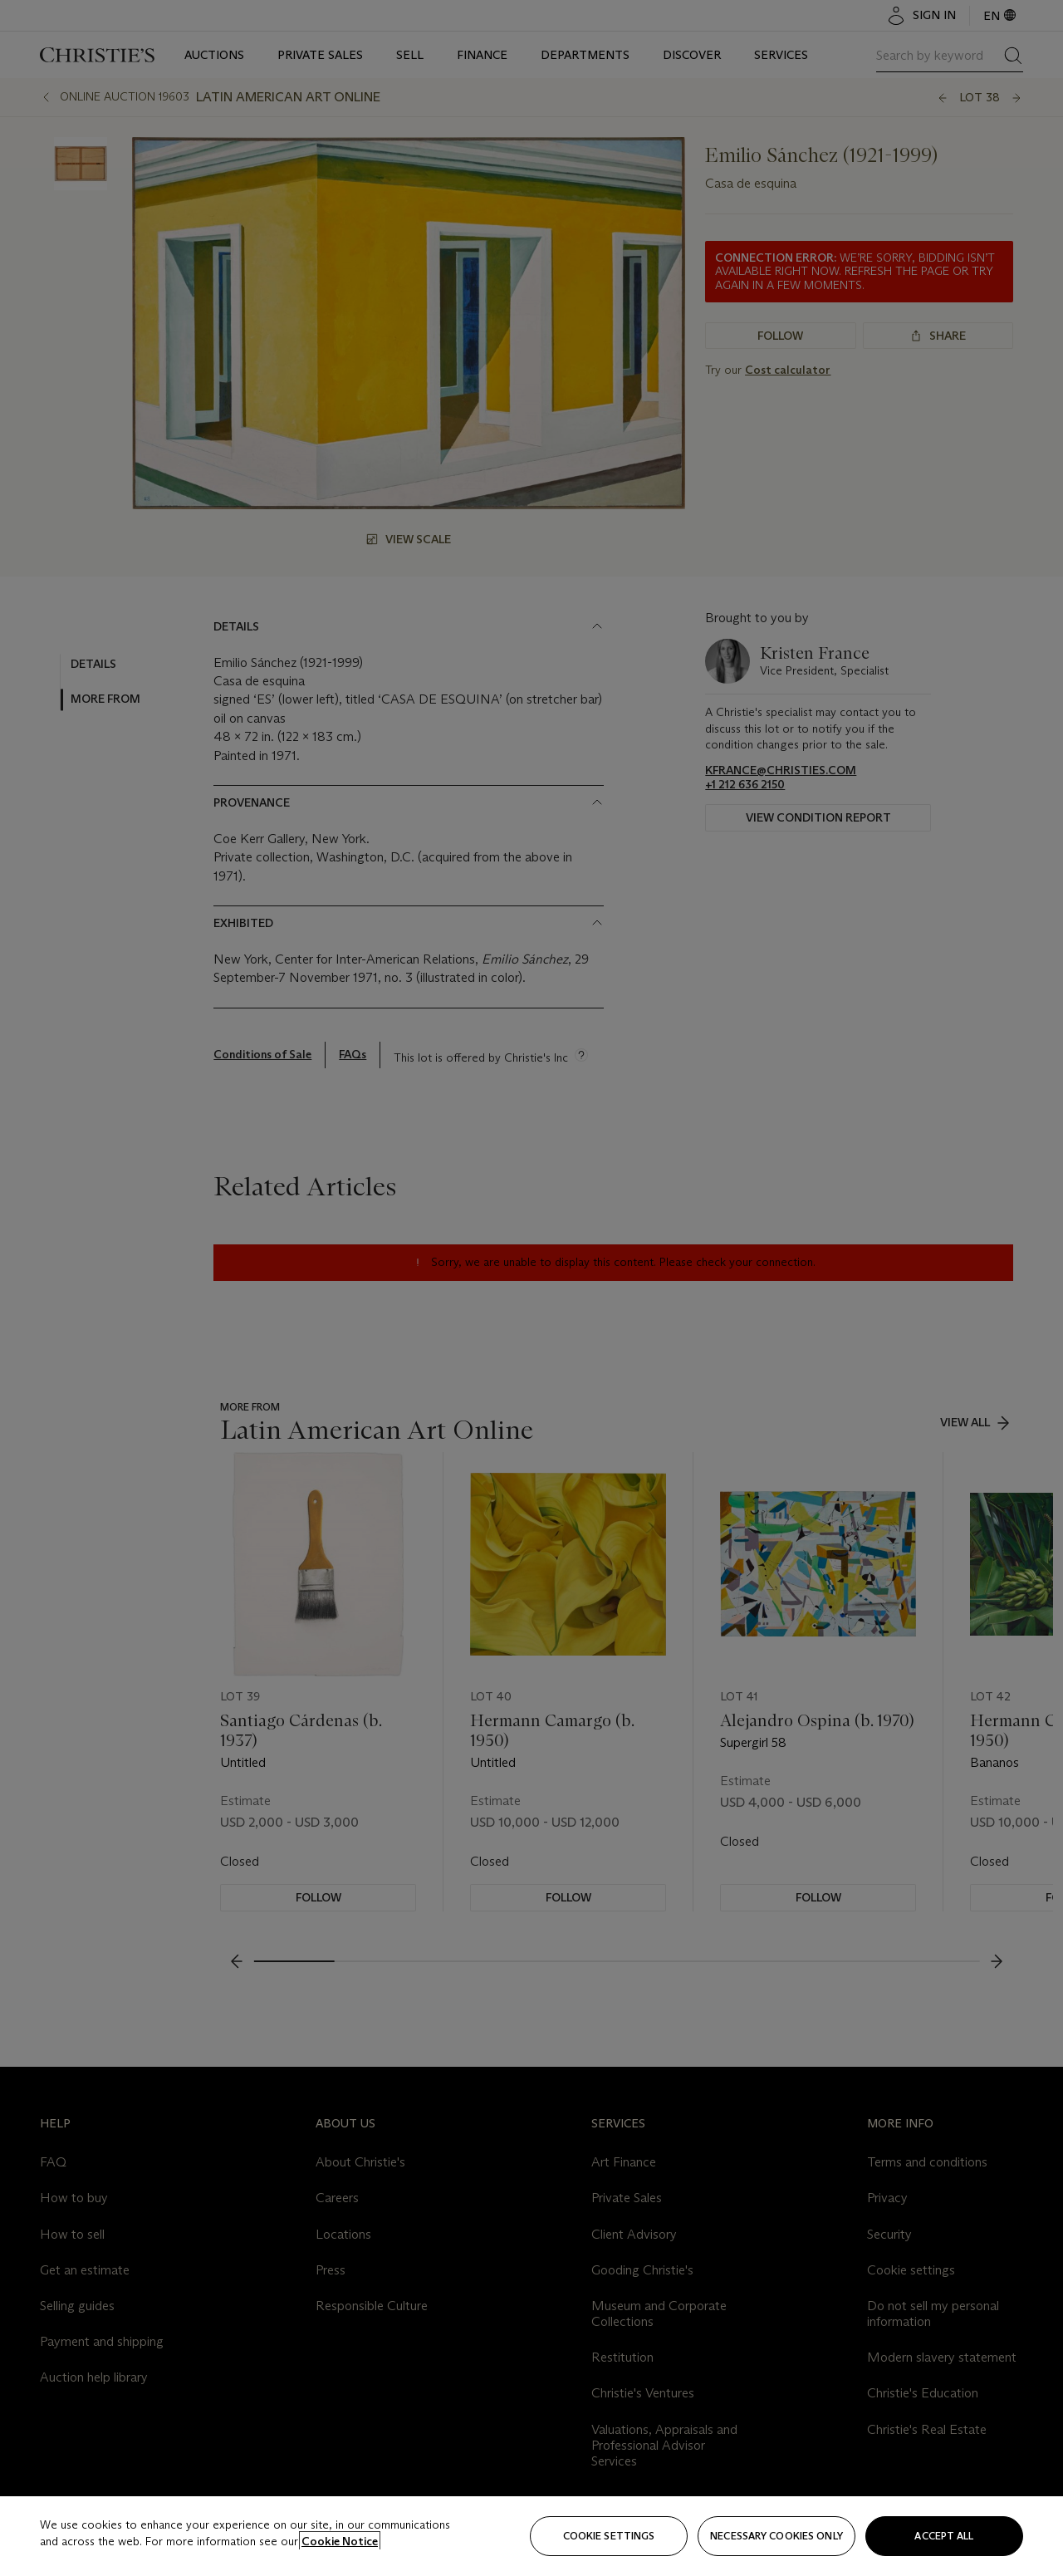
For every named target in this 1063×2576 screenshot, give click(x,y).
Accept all (943, 2535)
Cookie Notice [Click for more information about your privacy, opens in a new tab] (339, 2541)
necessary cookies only (776, 2535)
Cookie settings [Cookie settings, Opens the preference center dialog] (609, 2535)
